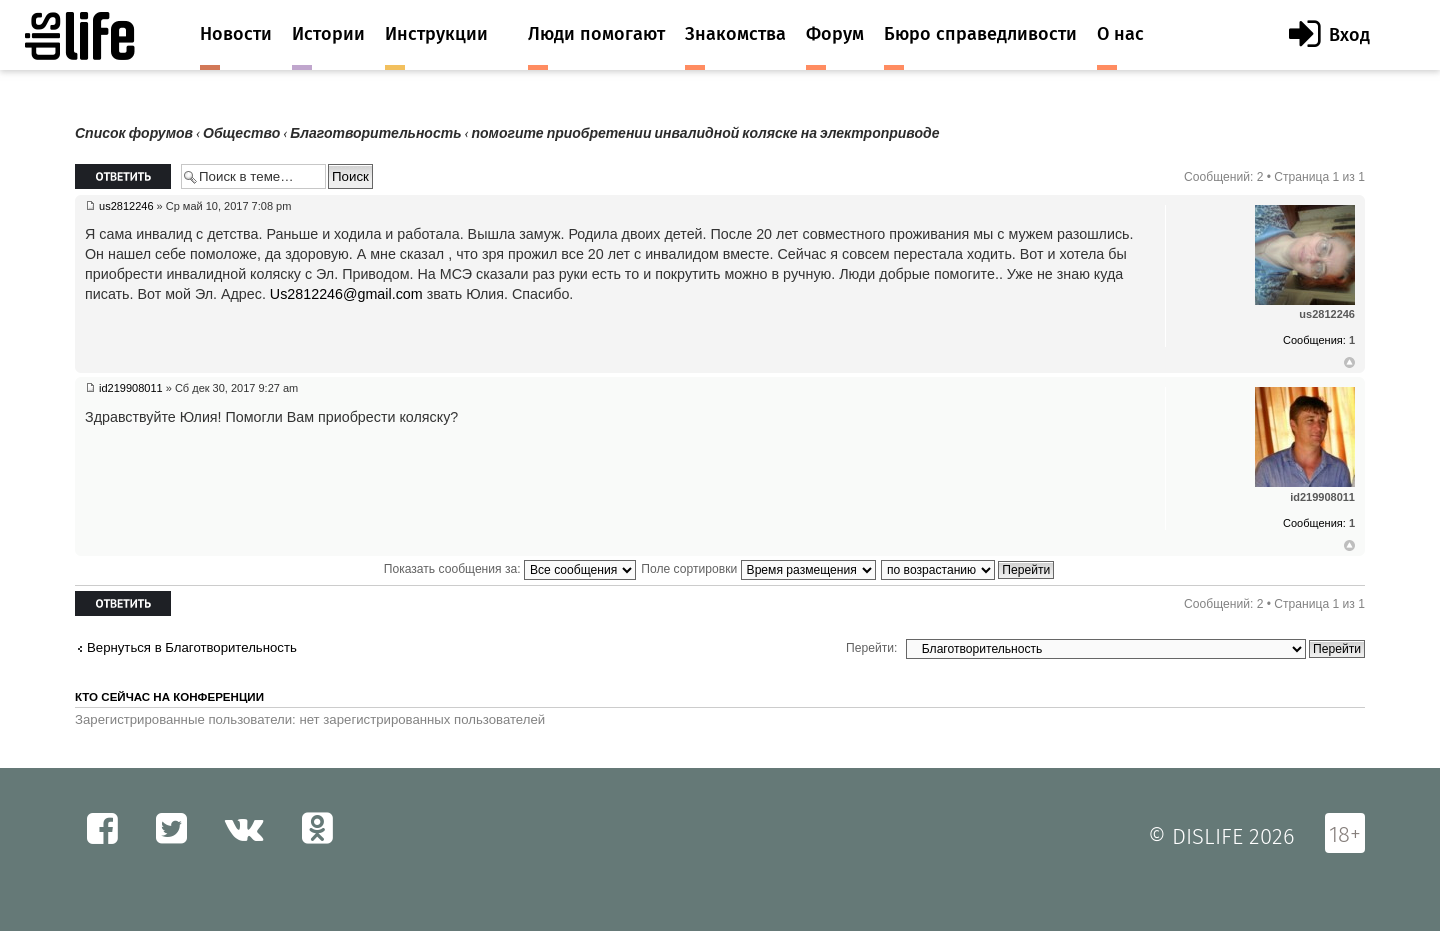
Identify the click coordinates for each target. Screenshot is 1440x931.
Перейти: (871, 648)
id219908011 (131, 388)
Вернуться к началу (1349, 363)
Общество (241, 133)
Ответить (123, 176)
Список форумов (134, 133)
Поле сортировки (758, 569)
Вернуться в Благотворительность (192, 647)
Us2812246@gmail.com (346, 294)
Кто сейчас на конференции (169, 697)
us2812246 (126, 206)
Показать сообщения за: (510, 569)
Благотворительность (375, 133)
